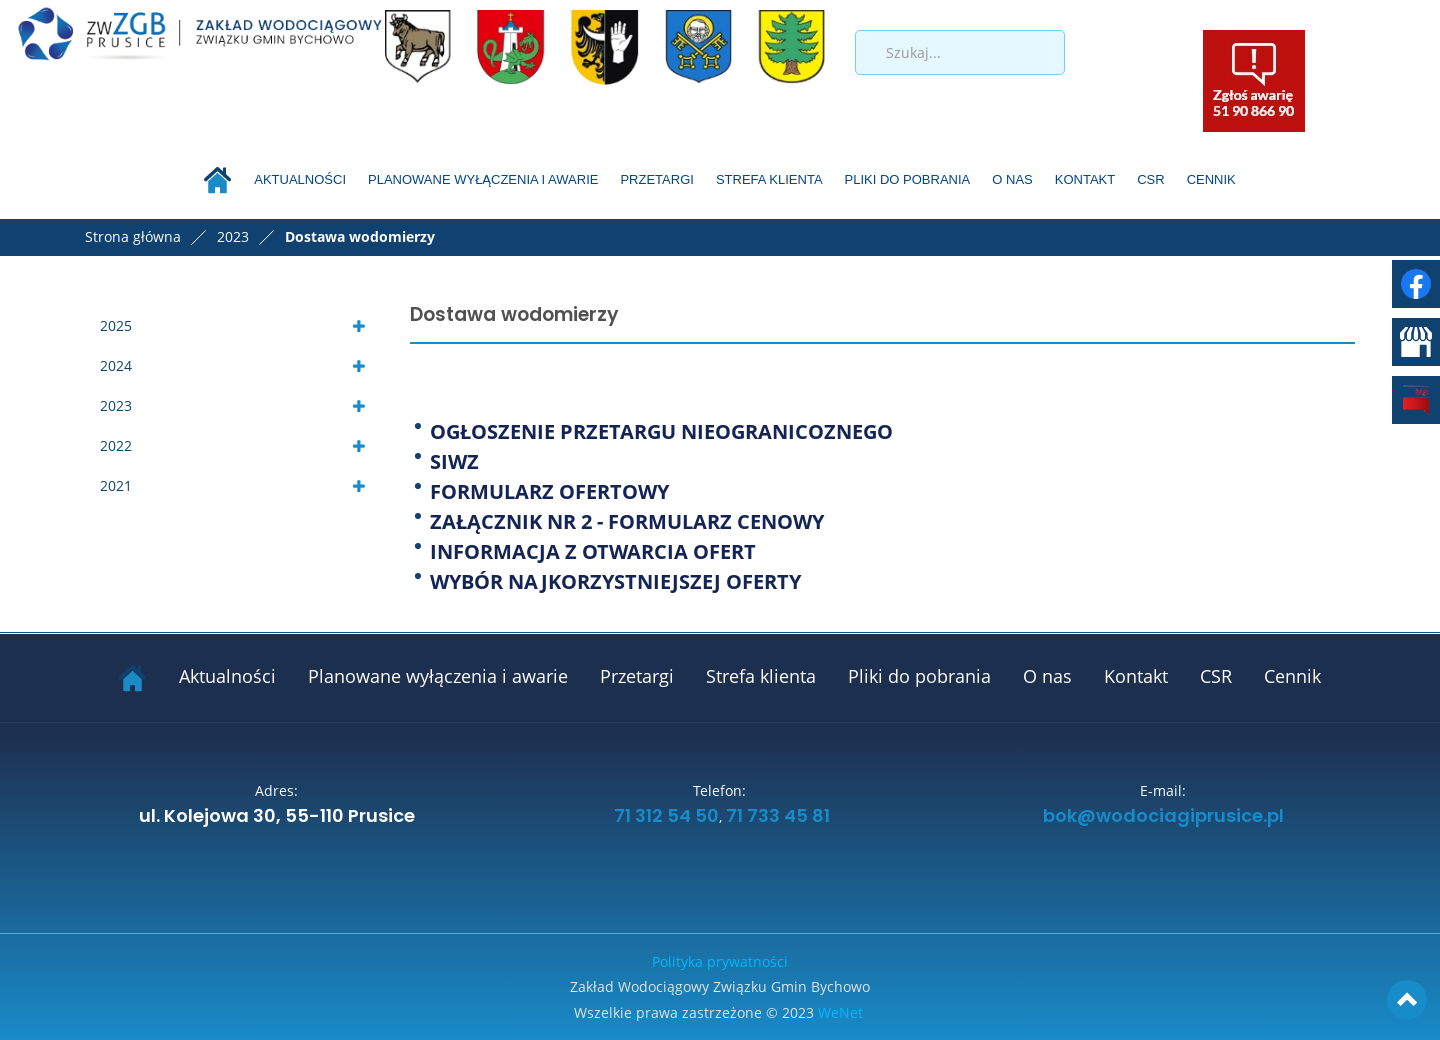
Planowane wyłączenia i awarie (483, 179)
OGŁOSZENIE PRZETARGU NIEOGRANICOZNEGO (661, 431)
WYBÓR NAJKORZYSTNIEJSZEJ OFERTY (615, 581)
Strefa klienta (769, 179)
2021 (116, 485)
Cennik (1211, 179)
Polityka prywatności (720, 961)
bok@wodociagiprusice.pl (1163, 817)
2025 (116, 325)
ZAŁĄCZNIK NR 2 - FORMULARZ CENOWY (627, 521)
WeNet (840, 1012)
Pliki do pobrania (908, 179)
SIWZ (454, 461)
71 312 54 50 (664, 817)
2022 (116, 445)
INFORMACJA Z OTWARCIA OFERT (593, 551)
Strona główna (133, 236)
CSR (1150, 179)
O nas (1012, 179)
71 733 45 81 (778, 817)
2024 (116, 365)
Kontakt (1085, 179)
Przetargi (656, 179)
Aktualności (300, 179)
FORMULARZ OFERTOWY (549, 491)
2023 (116, 405)
